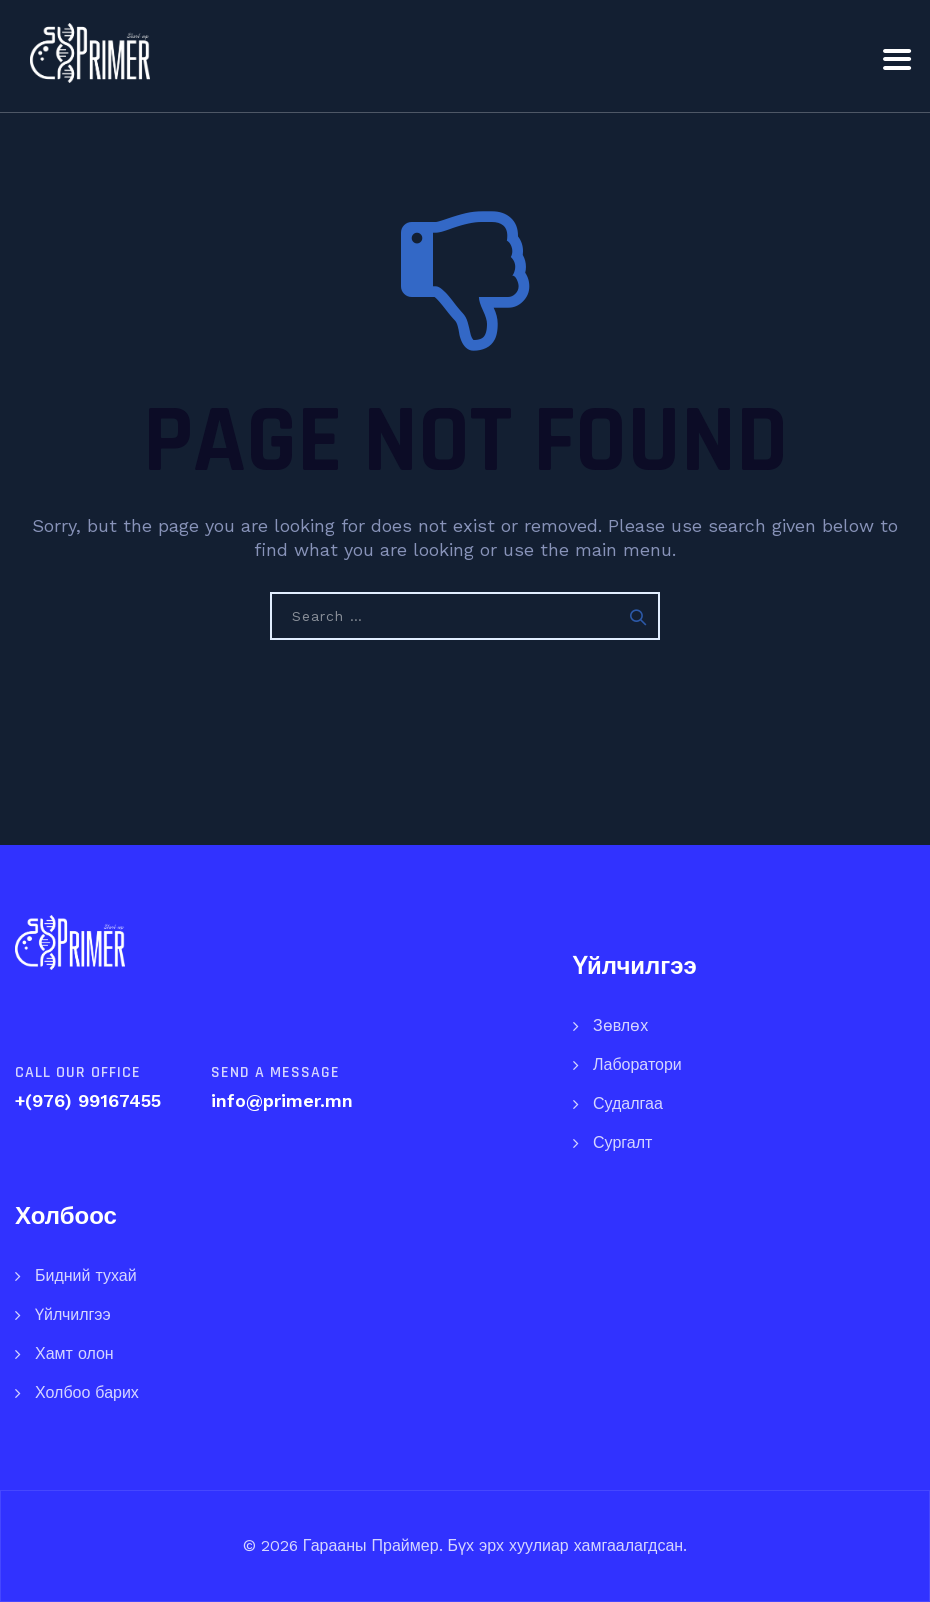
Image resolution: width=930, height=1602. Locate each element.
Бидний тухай (86, 1275)
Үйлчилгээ (73, 1314)
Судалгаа (628, 1103)
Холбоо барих (87, 1392)
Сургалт (622, 1142)
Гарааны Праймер (368, 1545)
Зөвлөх (620, 1025)
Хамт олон (74, 1353)
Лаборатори (637, 1064)
